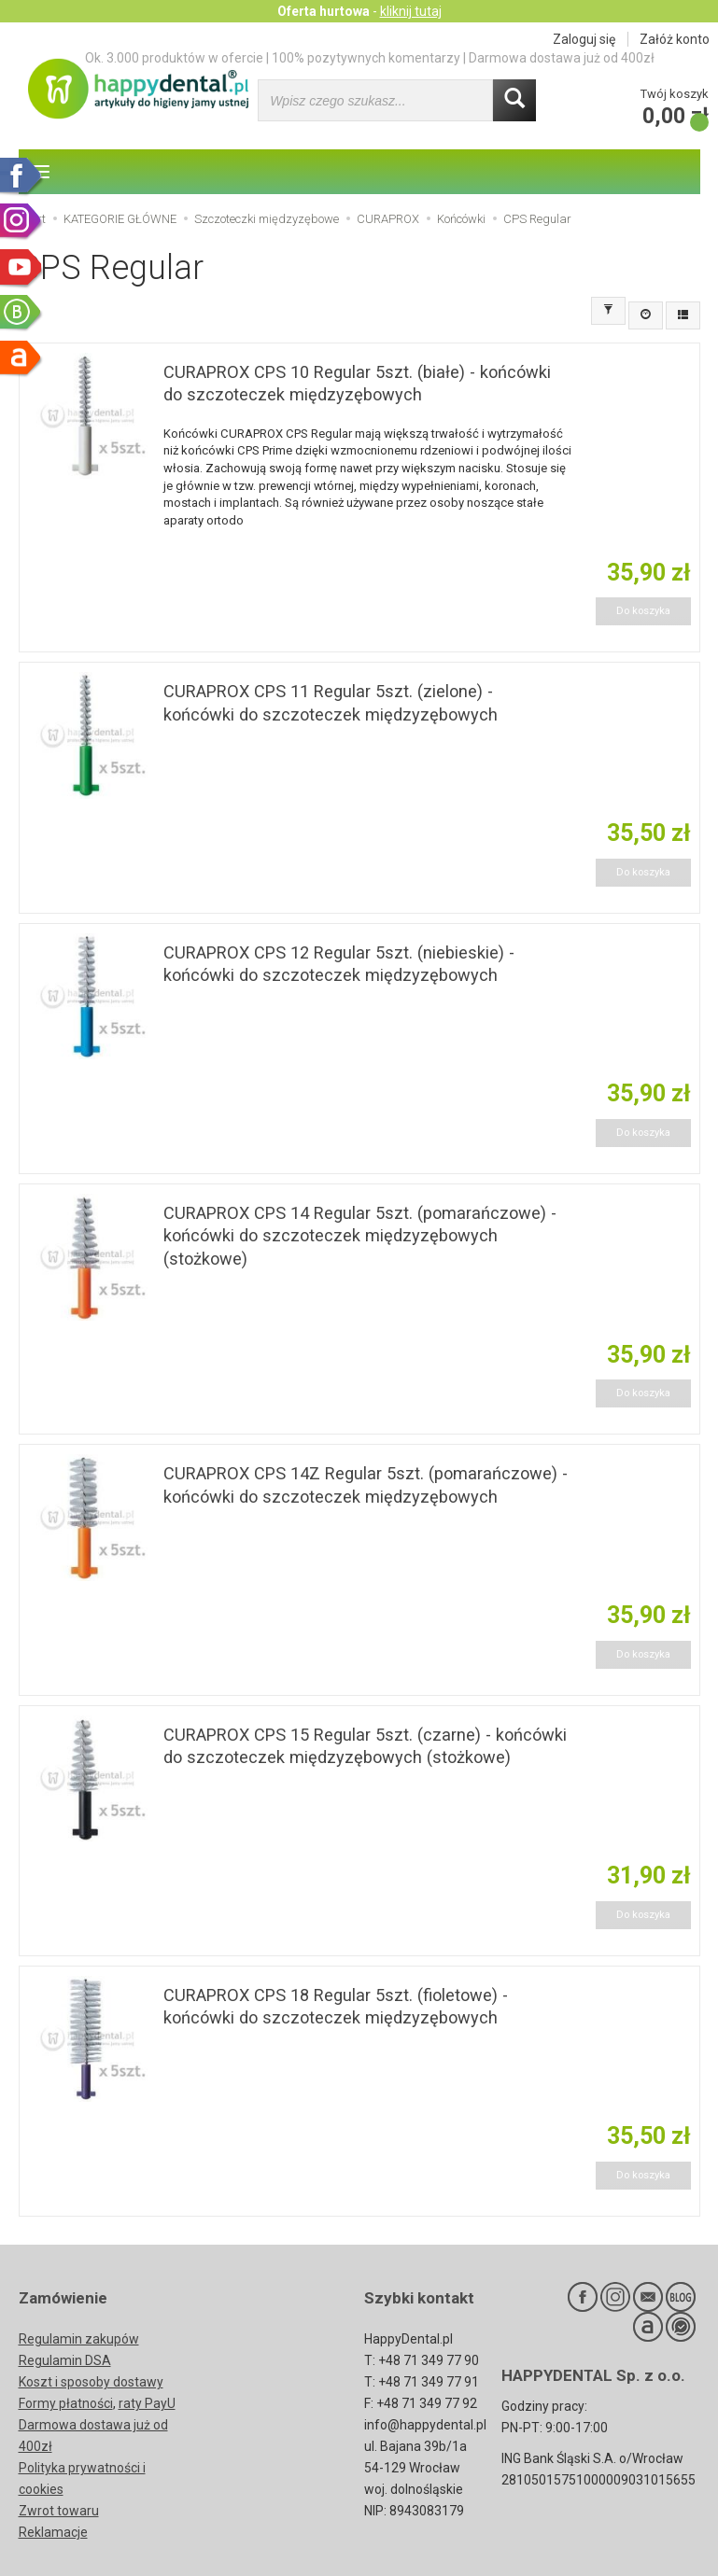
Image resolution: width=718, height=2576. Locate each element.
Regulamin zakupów (79, 2338)
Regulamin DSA (65, 2360)
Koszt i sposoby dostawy (91, 2381)
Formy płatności (66, 2403)
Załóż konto (675, 39)
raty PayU (147, 2403)
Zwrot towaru (59, 2510)
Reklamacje (53, 2532)
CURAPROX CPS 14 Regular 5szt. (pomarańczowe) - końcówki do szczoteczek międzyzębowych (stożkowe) (359, 1235)
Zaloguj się (584, 39)
